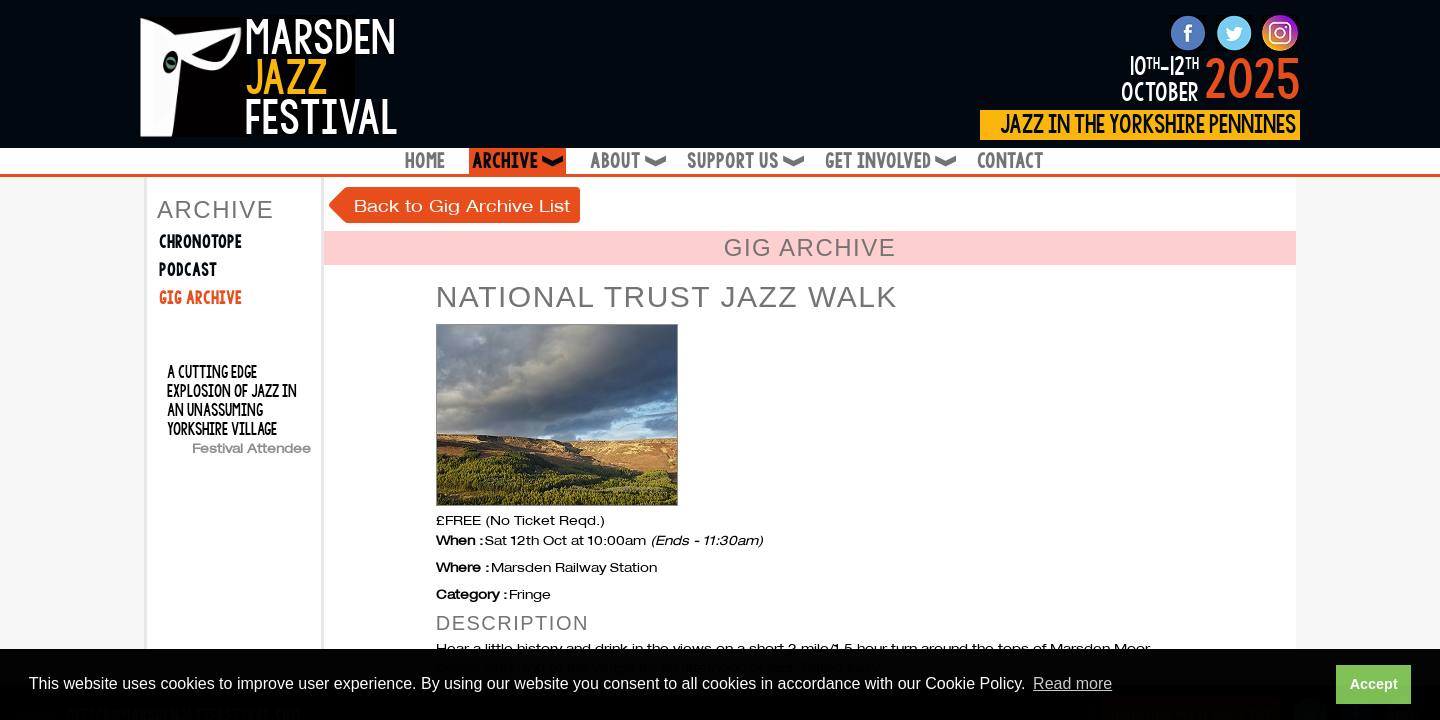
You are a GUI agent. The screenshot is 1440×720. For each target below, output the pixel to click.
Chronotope (200, 242)
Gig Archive (200, 298)
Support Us (744, 161)
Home (425, 161)
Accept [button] (1374, 684)
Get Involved (889, 161)
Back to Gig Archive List (462, 205)
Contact (1010, 161)
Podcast (188, 270)
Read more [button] (1072, 683)
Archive (519, 161)
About (626, 161)
